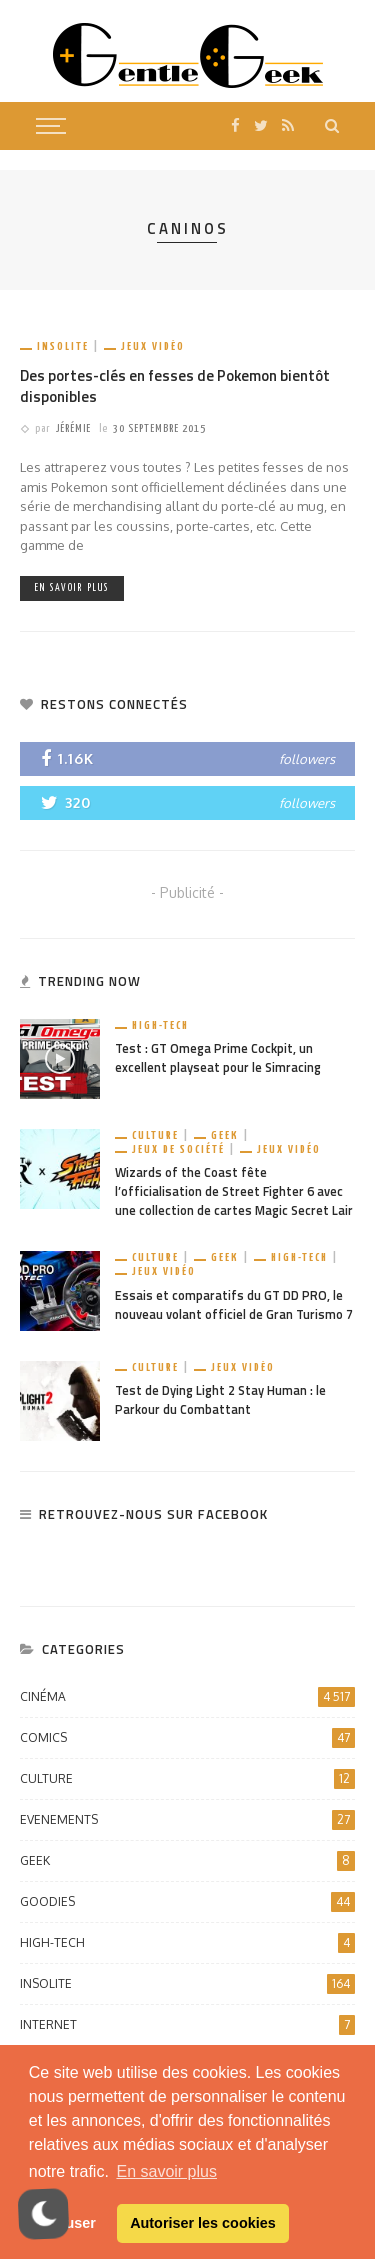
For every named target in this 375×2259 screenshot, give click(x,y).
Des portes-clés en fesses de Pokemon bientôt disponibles (175, 386)
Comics (187, 1738)
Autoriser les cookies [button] (203, 2223)
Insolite (63, 346)
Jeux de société (178, 1149)
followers (307, 759)
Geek (225, 1135)
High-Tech (160, 1025)
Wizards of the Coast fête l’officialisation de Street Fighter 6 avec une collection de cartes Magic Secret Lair (234, 1191)
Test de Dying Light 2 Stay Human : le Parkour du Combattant (220, 1400)
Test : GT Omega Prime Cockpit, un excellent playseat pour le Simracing (218, 1058)
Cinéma (187, 1697)
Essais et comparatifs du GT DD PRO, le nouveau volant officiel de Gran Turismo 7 (234, 1305)
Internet (187, 2025)
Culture (155, 1135)
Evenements (187, 1820)
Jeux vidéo (153, 346)
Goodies (187, 1902)
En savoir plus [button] (166, 2171)
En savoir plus (72, 588)
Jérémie (73, 428)
